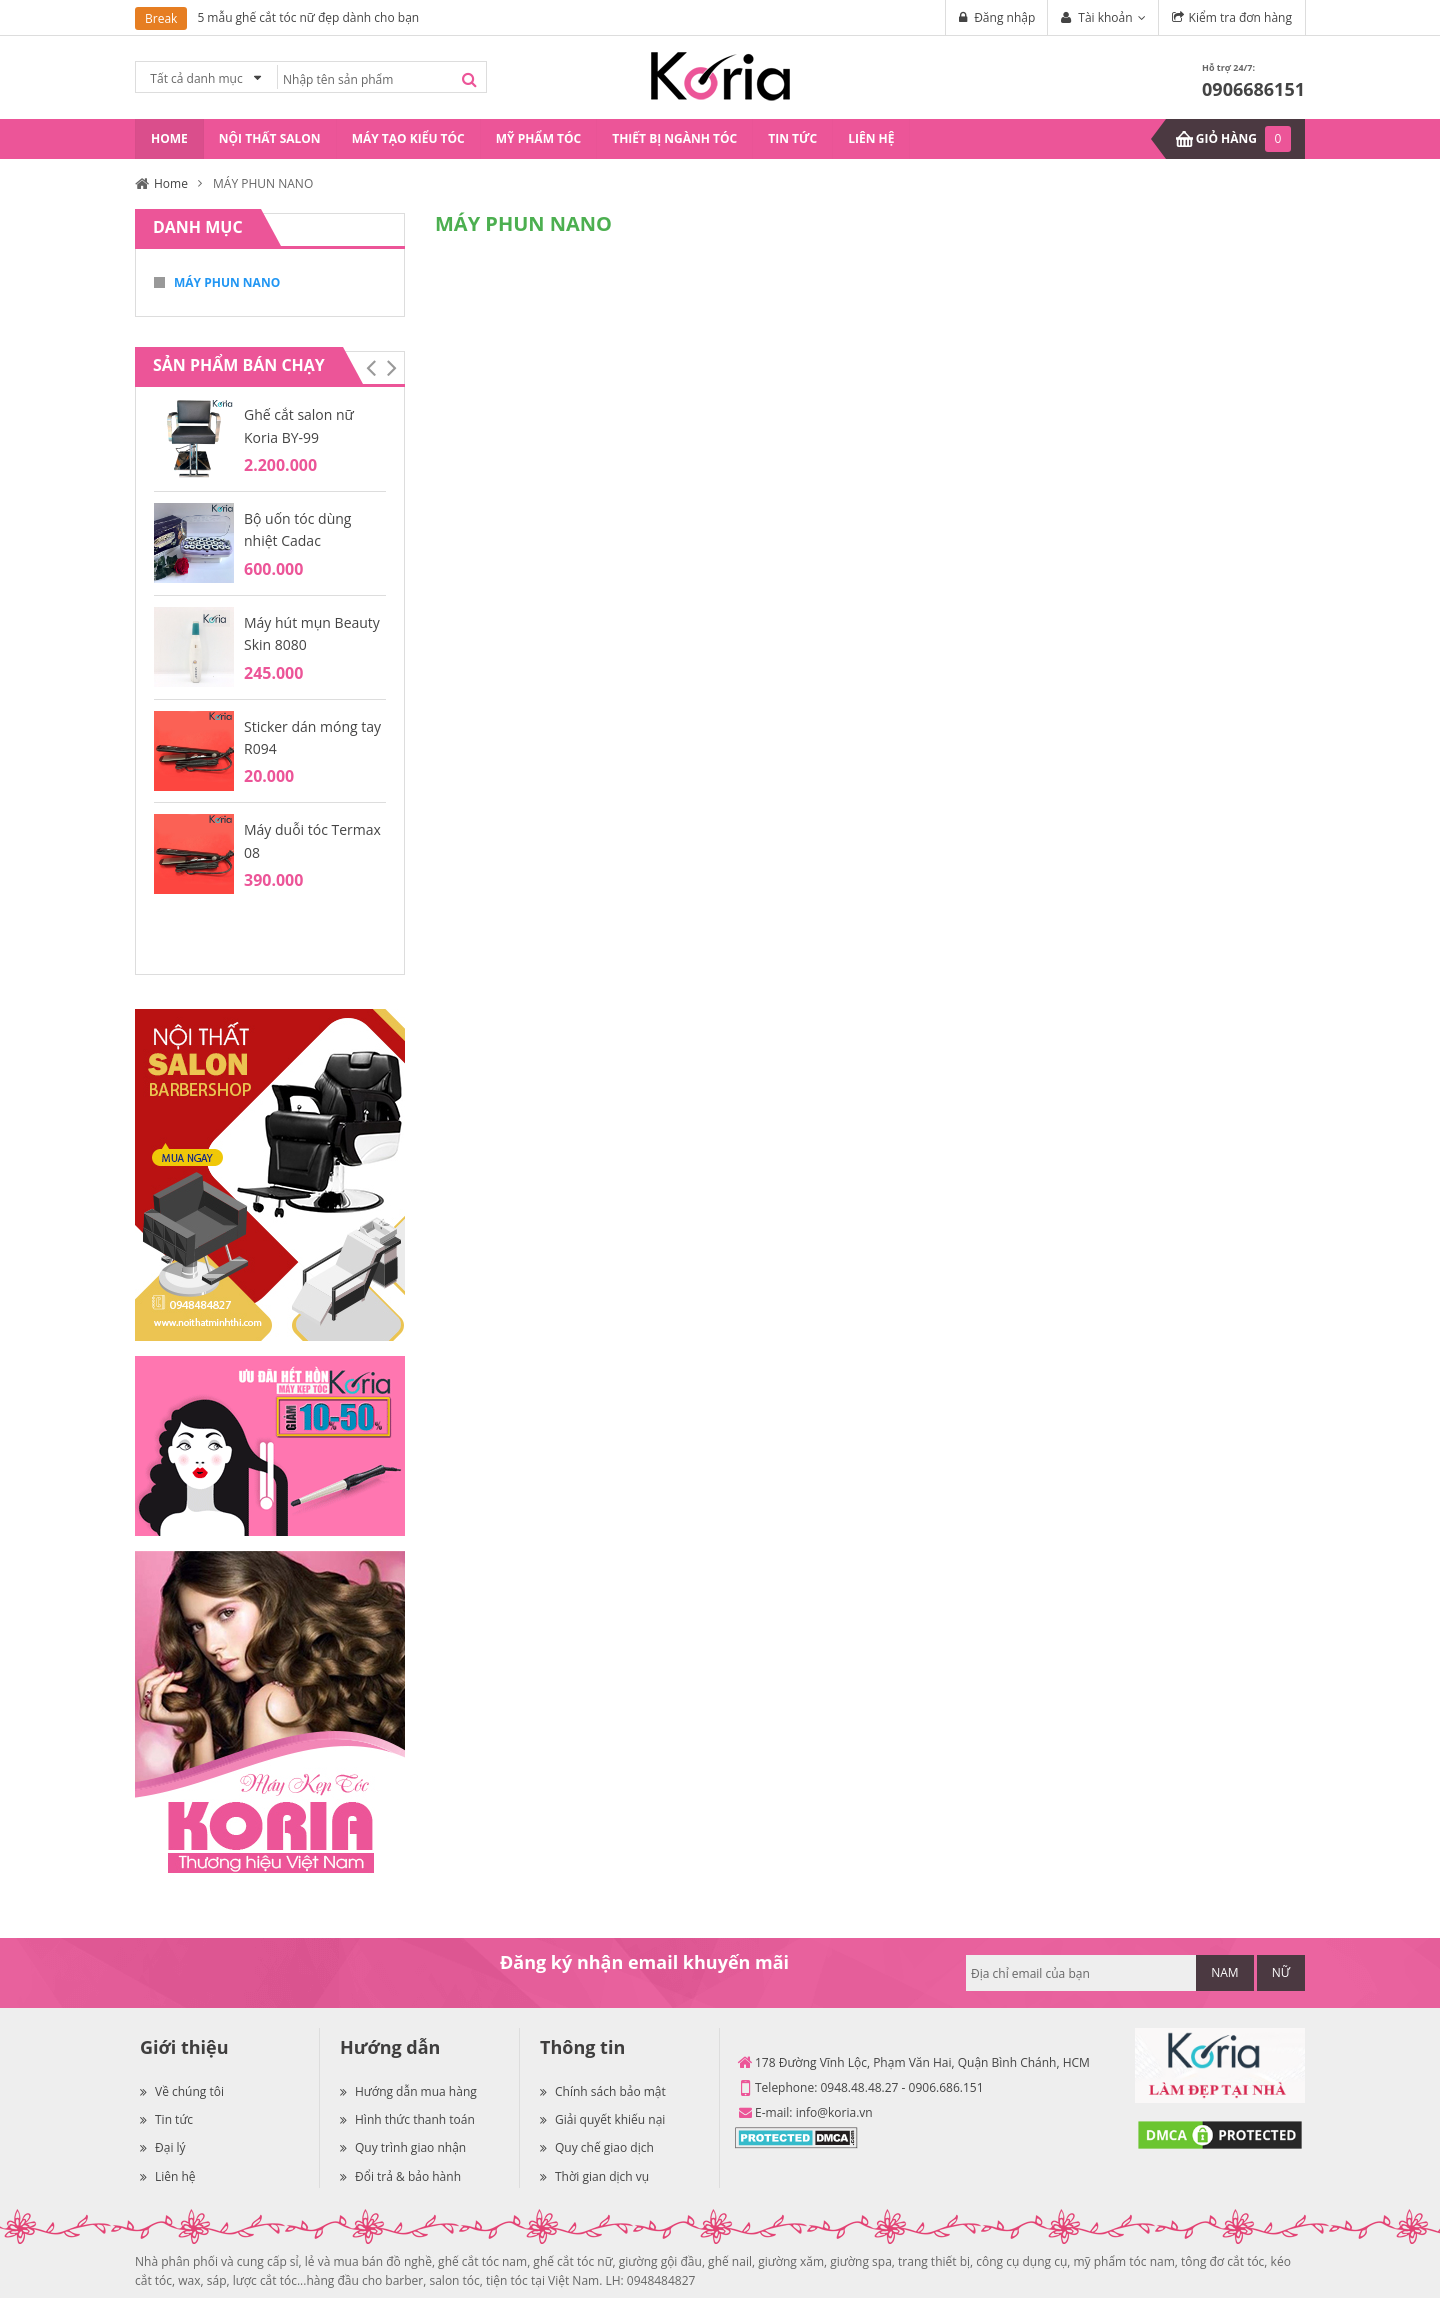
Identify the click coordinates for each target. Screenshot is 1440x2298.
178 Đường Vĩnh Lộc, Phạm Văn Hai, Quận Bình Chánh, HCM (922, 2062)
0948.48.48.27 (859, 2087)
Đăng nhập (1004, 17)
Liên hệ (168, 2176)
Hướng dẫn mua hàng (408, 2091)
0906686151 (1253, 89)
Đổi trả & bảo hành (400, 2176)
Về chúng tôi (182, 2091)
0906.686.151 (946, 2087)
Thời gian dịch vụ (594, 2176)
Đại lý (163, 2147)
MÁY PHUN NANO (227, 282)
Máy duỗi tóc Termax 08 (312, 840)
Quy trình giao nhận (403, 2147)
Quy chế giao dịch (597, 2147)
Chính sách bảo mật (603, 2091)
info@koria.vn (834, 2112)
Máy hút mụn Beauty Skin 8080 (312, 633)
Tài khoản (1105, 17)
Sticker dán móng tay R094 (312, 737)
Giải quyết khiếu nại (602, 2119)
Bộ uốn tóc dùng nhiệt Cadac (297, 529)
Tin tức (166, 2119)
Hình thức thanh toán (407, 2119)
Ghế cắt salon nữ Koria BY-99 (299, 425)
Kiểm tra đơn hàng (1240, 17)
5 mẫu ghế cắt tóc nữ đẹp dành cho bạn (308, 17)
